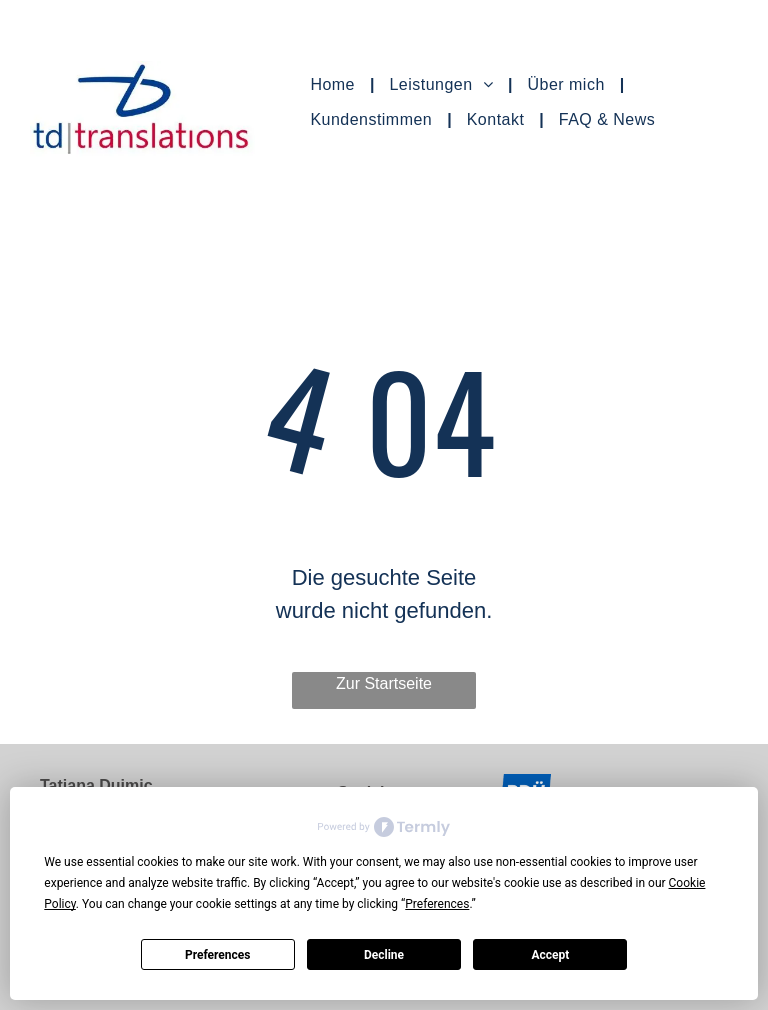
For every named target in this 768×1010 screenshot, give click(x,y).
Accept (550, 955)
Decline (384, 955)
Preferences (218, 955)
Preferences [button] (437, 904)
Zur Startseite (384, 683)
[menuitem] (334, 85)
